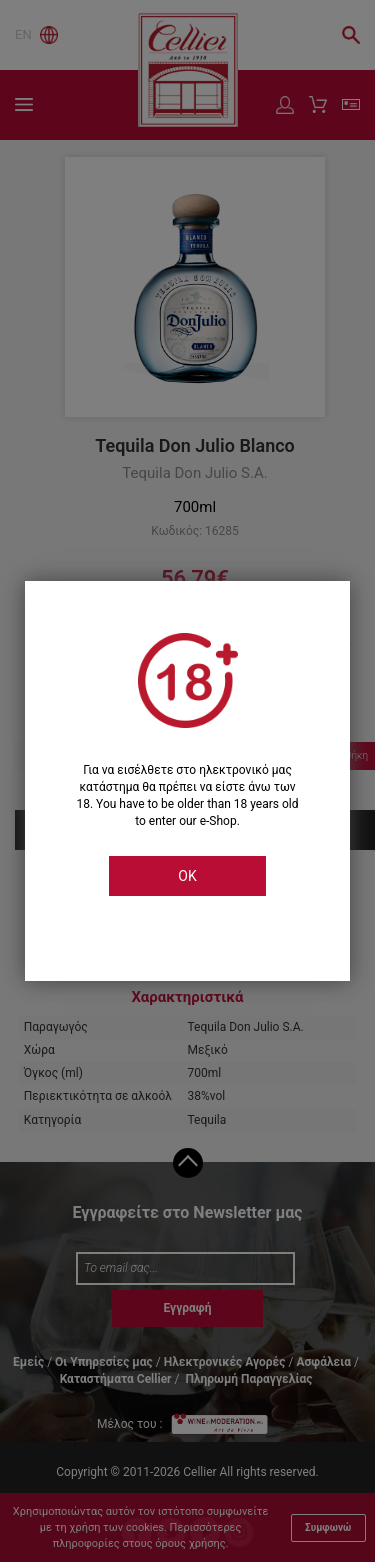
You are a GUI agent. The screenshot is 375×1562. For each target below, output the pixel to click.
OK (187, 876)
